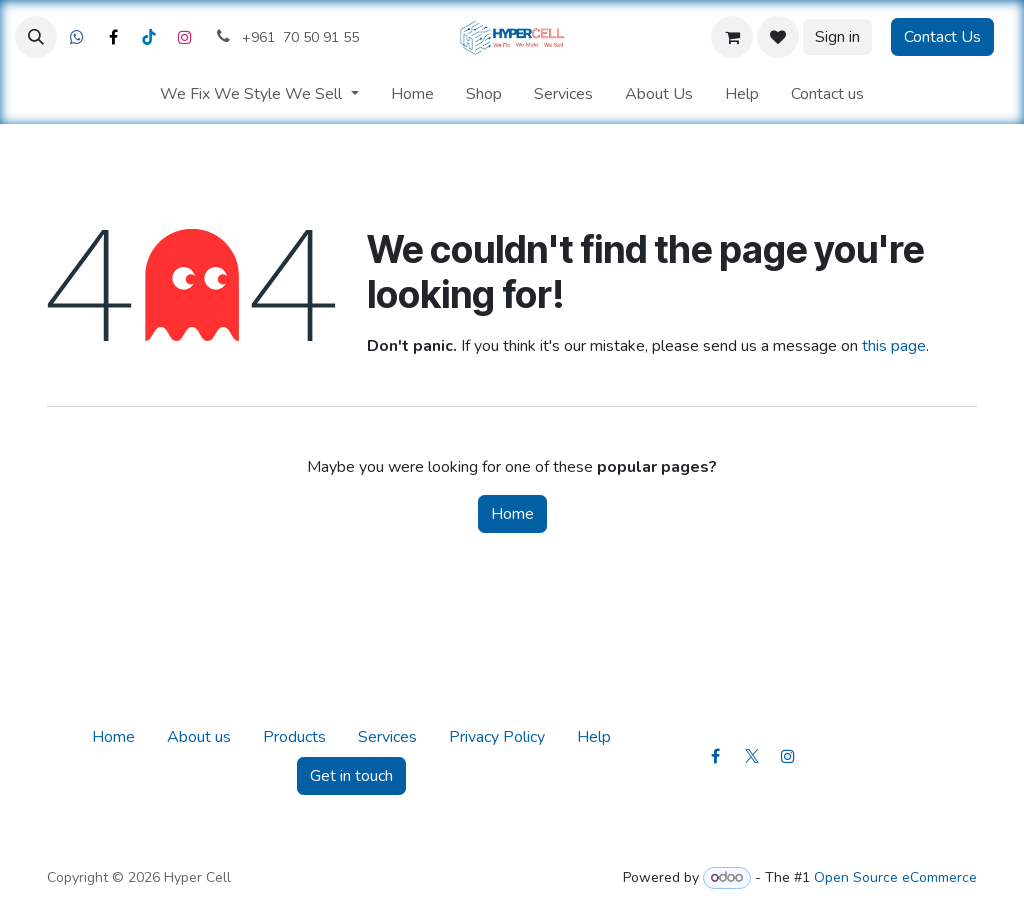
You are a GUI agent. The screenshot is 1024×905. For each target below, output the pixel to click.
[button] (36, 37)
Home (512, 514)
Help (594, 737)
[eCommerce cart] (732, 37)
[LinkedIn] (149, 37)
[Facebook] (77, 37)
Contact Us (942, 37)
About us (199, 737)
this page (894, 346)
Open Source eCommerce (895, 877)
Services (387, 737)
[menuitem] (259, 94)
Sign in (837, 37)
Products (294, 737)
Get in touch (351, 776)
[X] (113, 37)
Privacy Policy (497, 737)
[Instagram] (185, 37)
